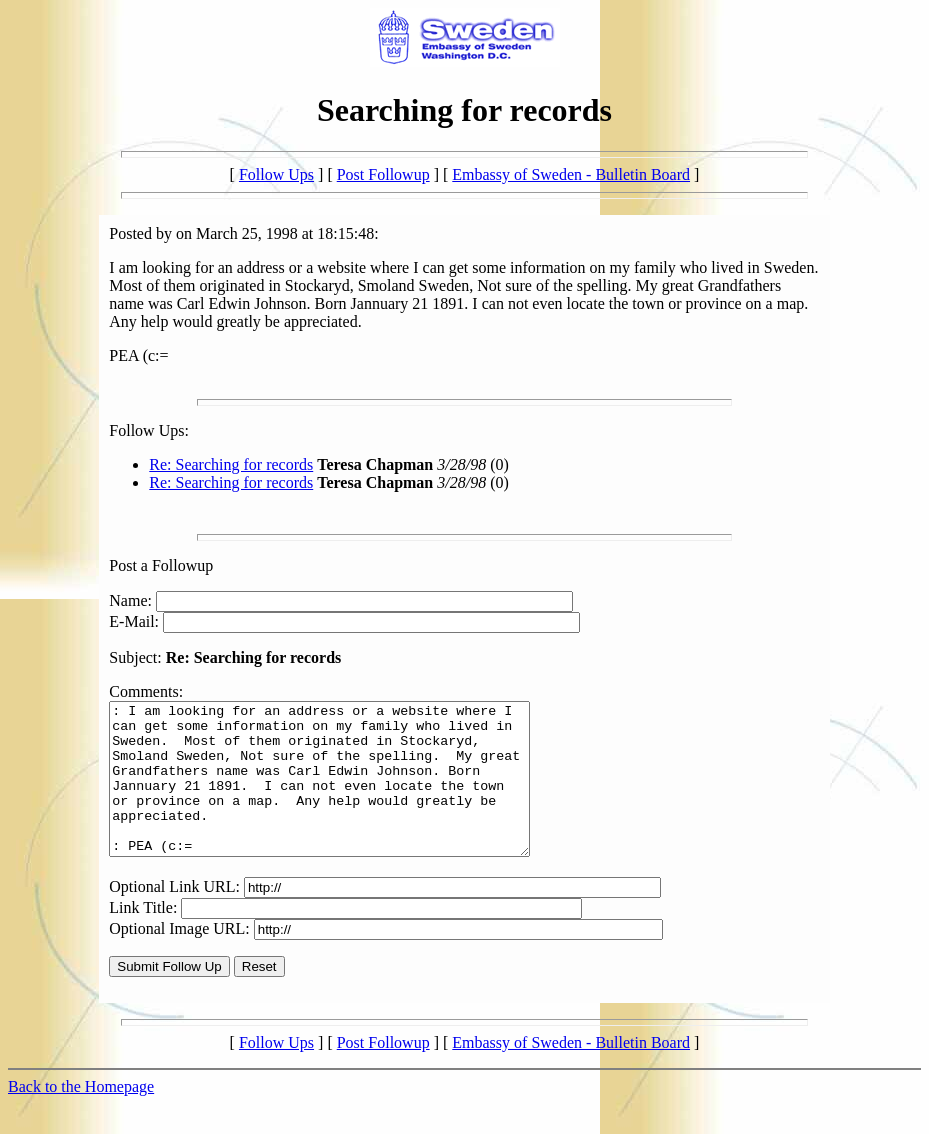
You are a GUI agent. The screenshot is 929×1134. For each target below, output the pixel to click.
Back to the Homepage (81, 1116)
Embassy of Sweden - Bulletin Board (571, 174)
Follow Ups (276, 174)
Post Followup (383, 174)
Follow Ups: (149, 430)
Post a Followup (161, 565)
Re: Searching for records (231, 464)
